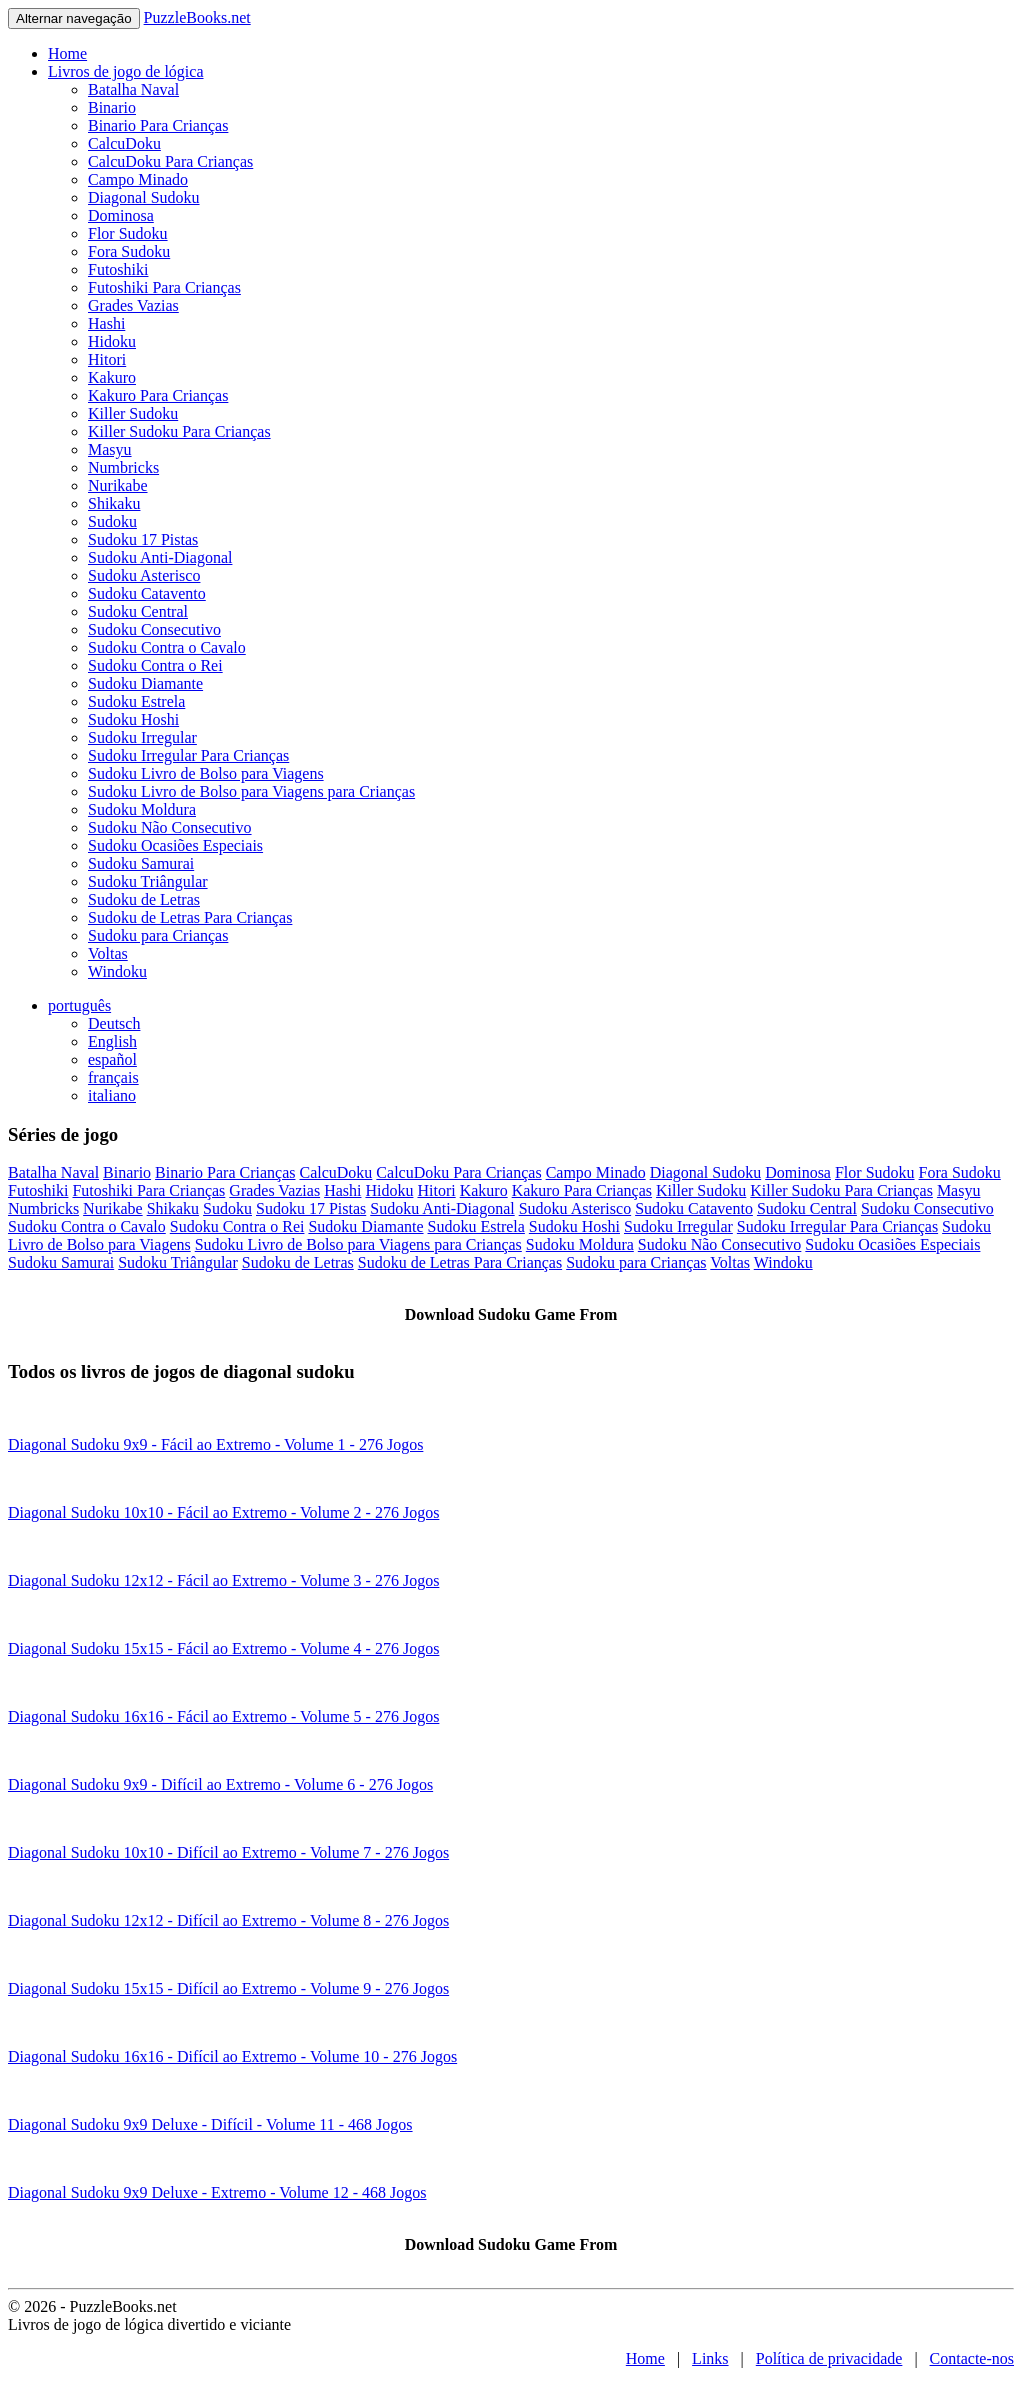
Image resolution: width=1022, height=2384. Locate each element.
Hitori (107, 359)
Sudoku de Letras (144, 899)
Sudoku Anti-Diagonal (160, 557)
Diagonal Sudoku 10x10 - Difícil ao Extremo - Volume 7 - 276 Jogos (228, 1852)
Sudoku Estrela (136, 701)
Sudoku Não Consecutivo (170, 827)
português (79, 1005)
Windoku (117, 971)
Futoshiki (118, 269)
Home (67, 53)
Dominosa (121, 215)
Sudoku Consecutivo (154, 629)
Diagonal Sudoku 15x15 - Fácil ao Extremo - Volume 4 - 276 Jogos (223, 1648)
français (113, 1077)
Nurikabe (118, 485)
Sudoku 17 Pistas (143, 539)
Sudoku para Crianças (158, 935)
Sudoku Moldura (142, 809)
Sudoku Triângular (148, 881)
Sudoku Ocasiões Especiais (175, 845)
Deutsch (114, 1023)
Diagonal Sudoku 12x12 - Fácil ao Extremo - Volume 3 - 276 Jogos (223, 1580)
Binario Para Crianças (158, 125)
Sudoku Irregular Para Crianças (188, 755)
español (112, 1059)
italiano (112, 1095)
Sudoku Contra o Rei (155, 665)
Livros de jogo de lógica (126, 71)
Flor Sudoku (128, 233)
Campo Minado (138, 179)
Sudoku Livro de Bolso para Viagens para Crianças (251, 791)
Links (710, 2358)
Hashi (106, 323)
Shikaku (114, 503)
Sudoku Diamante (145, 683)
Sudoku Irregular (142, 737)
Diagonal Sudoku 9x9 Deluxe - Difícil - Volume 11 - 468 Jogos (210, 2124)
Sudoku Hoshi (133, 719)
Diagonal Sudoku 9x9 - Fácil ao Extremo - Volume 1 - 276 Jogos (215, 1444)
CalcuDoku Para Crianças (170, 161)
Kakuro (112, 377)
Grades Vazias (133, 305)
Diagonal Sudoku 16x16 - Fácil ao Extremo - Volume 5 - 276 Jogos (223, 1716)
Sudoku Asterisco (144, 575)
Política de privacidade (829, 2358)
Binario (112, 107)
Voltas (108, 953)
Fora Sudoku (129, 251)
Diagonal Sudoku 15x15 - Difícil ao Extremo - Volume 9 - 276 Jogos (228, 1988)
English (112, 1041)
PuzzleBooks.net (197, 17)
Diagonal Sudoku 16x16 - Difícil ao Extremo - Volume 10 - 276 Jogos (232, 2056)
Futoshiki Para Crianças (164, 287)
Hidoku (112, 341)
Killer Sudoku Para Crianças (179, 431)
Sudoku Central (138, 611)
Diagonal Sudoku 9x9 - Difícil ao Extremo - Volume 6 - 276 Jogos (220, 1784)
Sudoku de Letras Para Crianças (190, 917)
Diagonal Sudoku (144, 197)
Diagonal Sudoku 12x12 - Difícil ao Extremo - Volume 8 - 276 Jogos (228, 1920)
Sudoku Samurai (141, 863)
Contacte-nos (972, 2358)
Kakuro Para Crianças (158, 395)
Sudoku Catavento (147, 593)
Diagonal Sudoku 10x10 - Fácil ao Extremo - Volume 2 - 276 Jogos (223, 1512)
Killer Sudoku (133, 413)
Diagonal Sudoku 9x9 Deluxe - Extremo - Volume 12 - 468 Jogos (217, 2192)
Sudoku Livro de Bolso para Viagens (206, 773)
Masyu (110, 449)
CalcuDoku (124, 143)
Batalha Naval (133, 89)
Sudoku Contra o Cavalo (167, 647)
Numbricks (123, 467)
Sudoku (112, 521)
